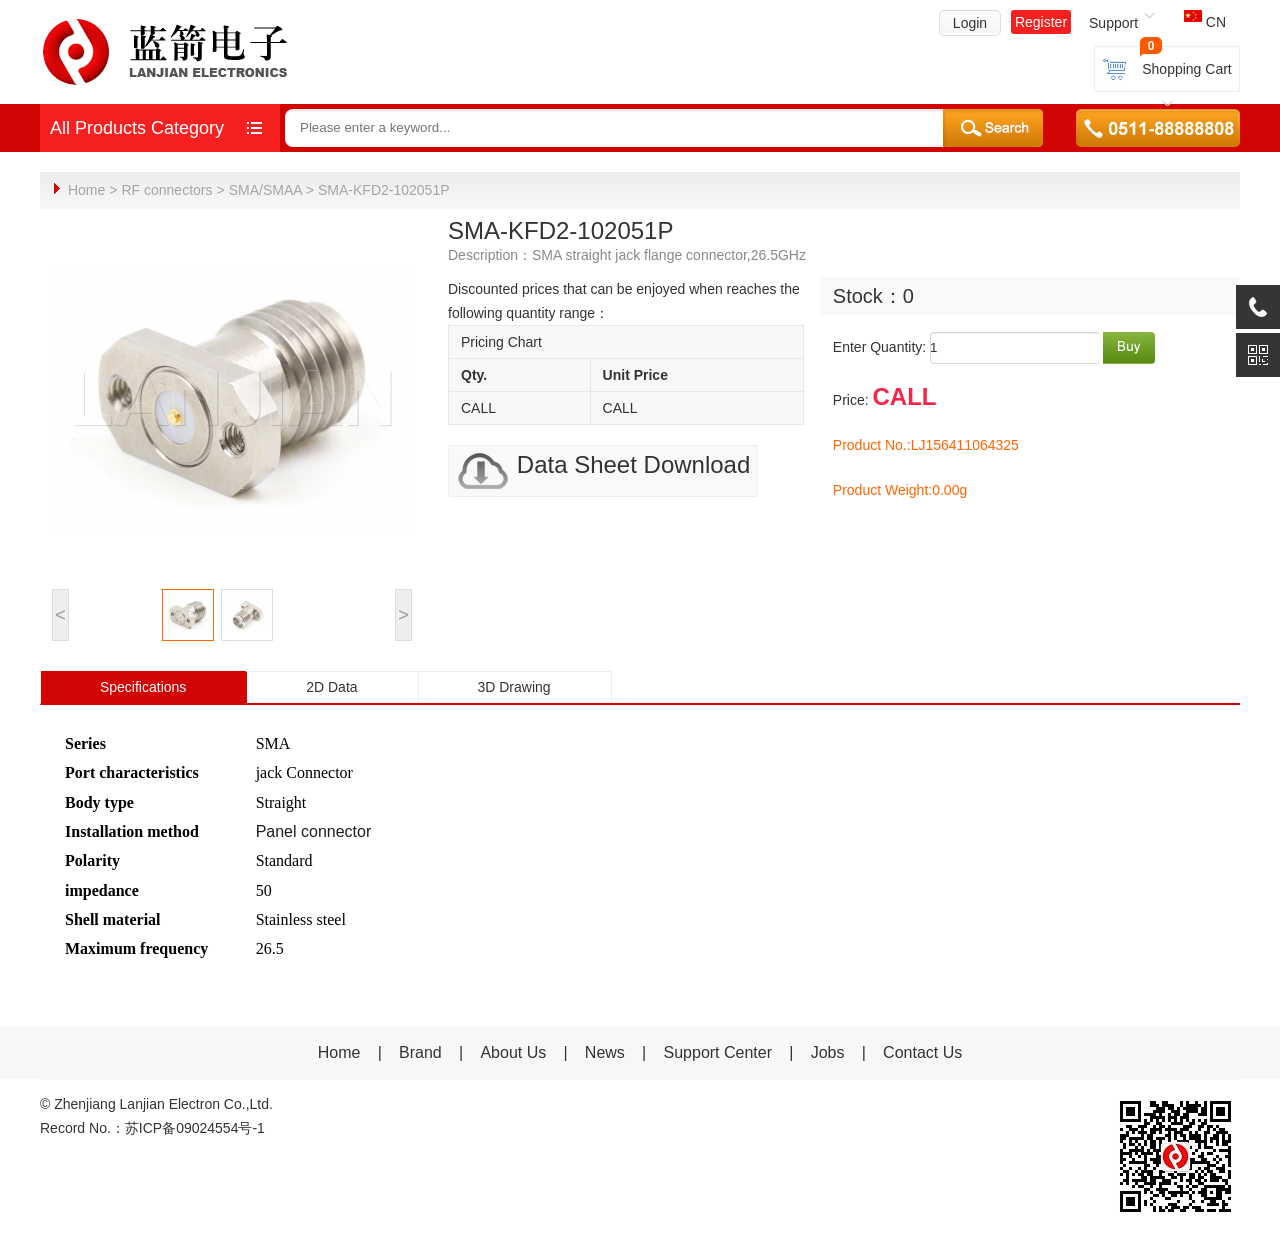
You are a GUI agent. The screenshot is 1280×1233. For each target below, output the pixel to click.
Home (86, 190)
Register (1041, 22)
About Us (513, 1051)
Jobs (828, 1051)
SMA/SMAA (265, 190)
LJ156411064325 (965, 444)
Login (970, 23)
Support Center (718, 1051)
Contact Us (922, 1051)
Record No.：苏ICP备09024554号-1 (152, 1127)
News (607, 1051)
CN (1205, 22)
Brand (420, 1051)
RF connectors (166, 190)
